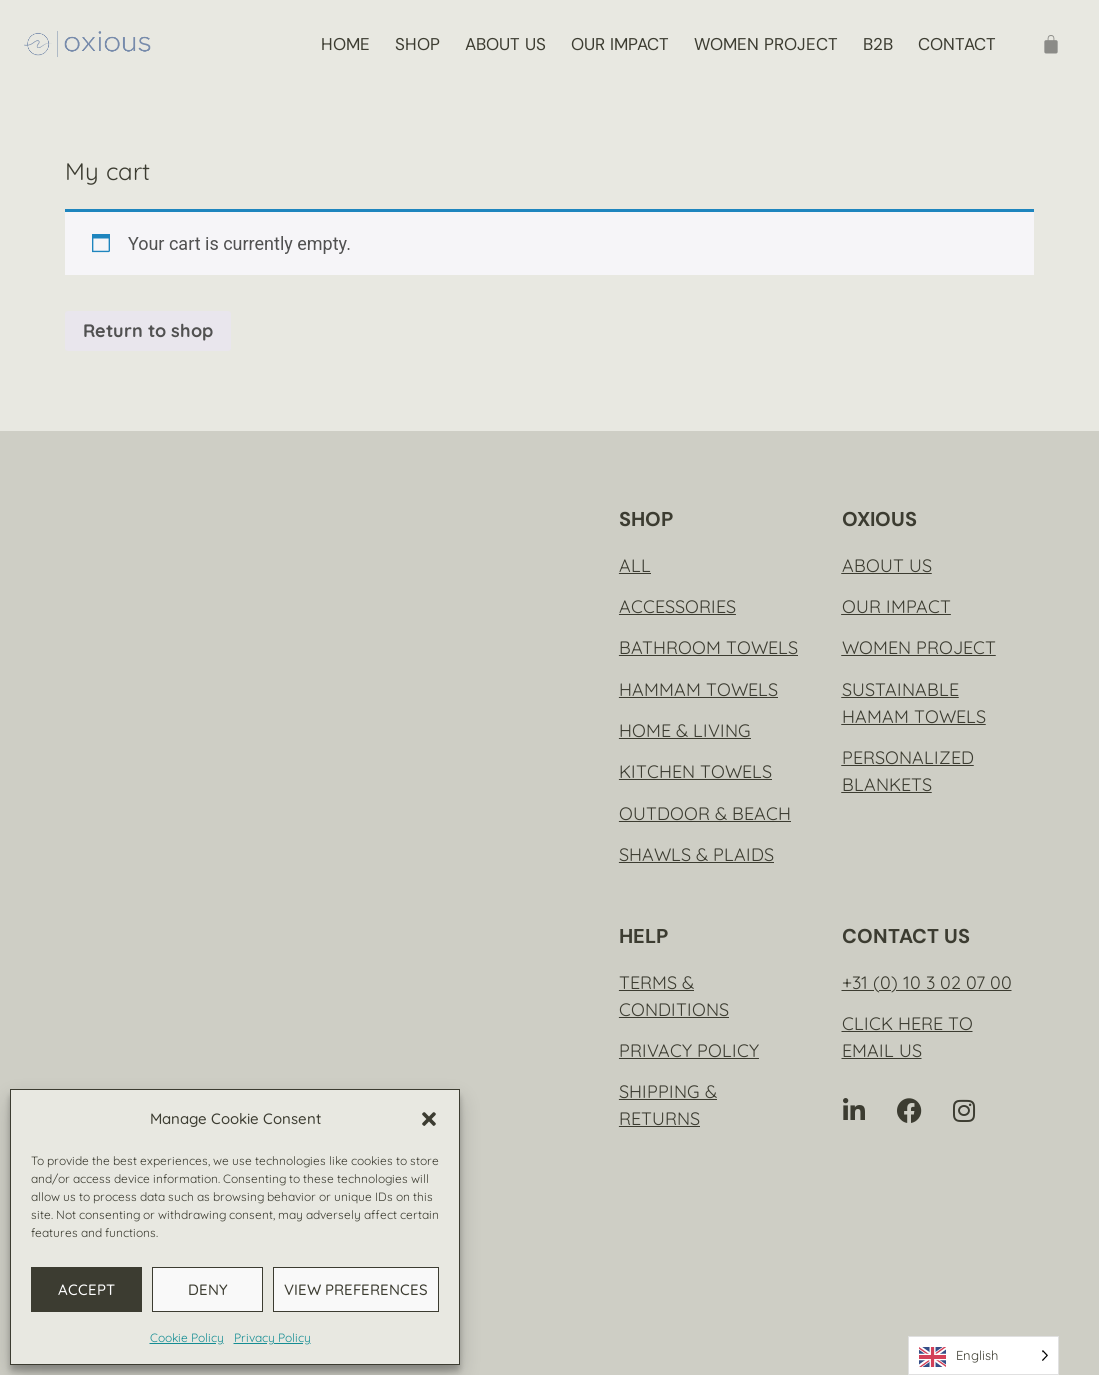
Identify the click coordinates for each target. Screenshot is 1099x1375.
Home (345, 44)
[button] (429, 1119)
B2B (878, 44)
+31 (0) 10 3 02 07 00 (927, 982)
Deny (208, 1289)
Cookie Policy (187, 1337)
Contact (957, 44)
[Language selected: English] (983, 1355)
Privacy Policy (272, 1337)
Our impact (620, 44)
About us (505, 44)
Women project (766, 44)
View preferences (356, 1289)
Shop (417, 44)
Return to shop (148, 330)
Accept (86, 1289)
